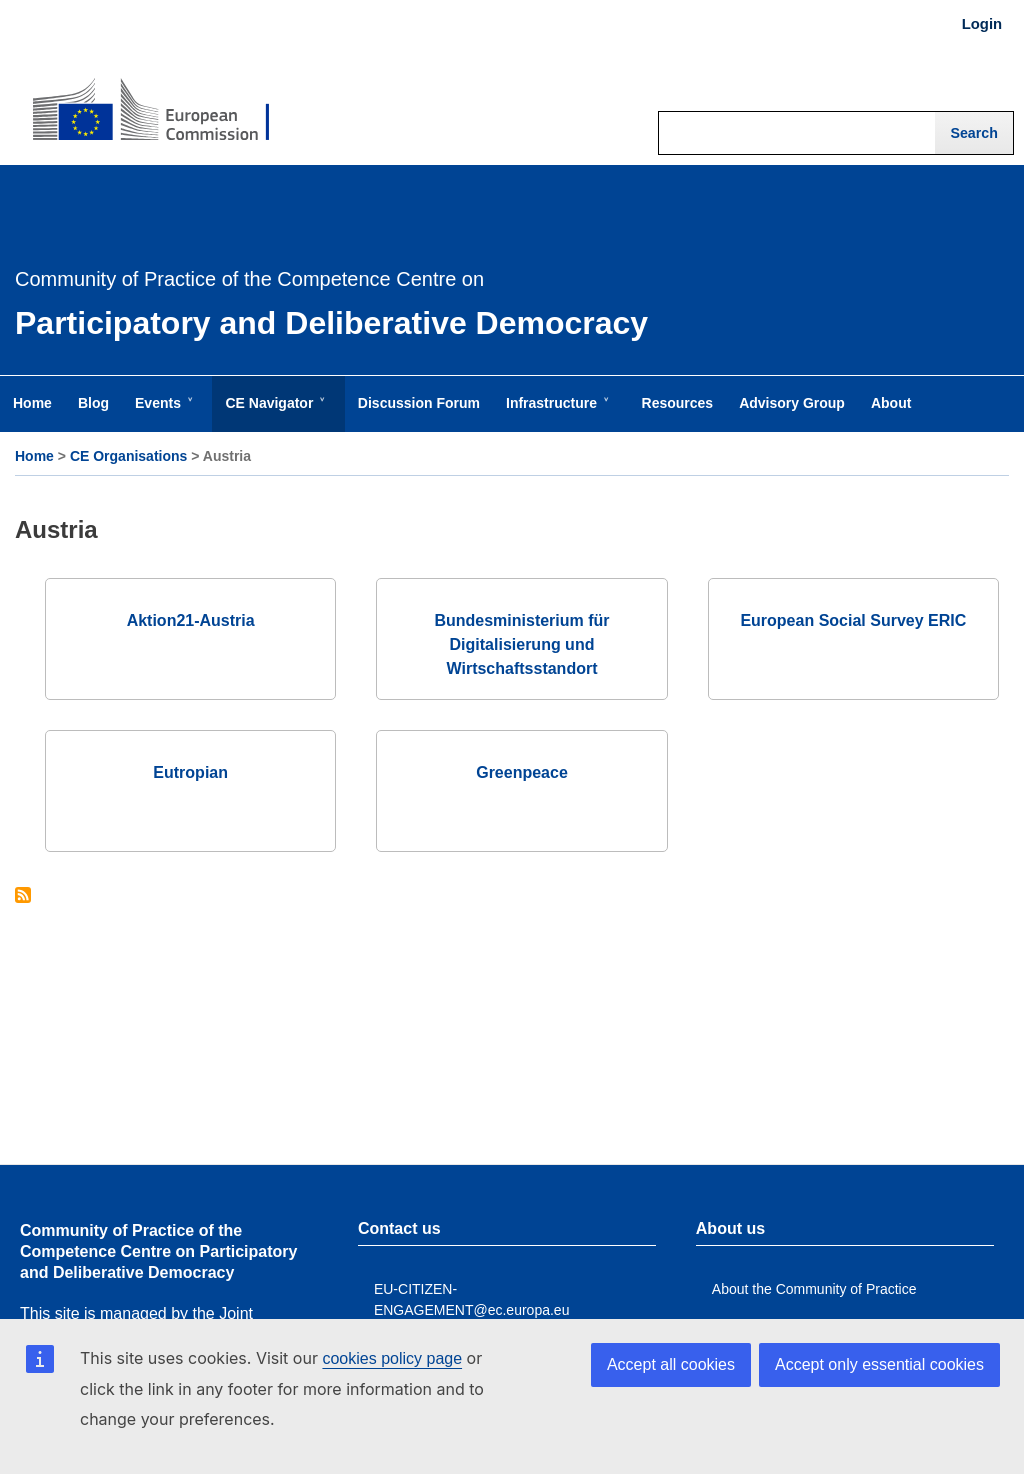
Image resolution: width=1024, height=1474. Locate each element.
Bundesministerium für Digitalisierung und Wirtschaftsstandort (521, 644)
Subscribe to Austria (23, 896)
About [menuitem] (891, 403)
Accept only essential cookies (879, 1364)
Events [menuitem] (162, 413)
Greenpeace (522, 772)
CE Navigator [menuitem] (273, 413)
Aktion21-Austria (191, 620)
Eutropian (190, 772)
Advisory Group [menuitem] (792, 403)
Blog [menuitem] (93, 403)
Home (34, 456)
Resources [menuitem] (678, 403)
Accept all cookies (671, 1364)
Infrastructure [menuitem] (555, 413)
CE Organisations (128, 456)
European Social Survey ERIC (853, 620)
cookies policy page (392, 1358)
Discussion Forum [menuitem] (419, 403)
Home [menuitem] (32, 403)
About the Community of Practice (814, 1289)
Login (982, 24)
